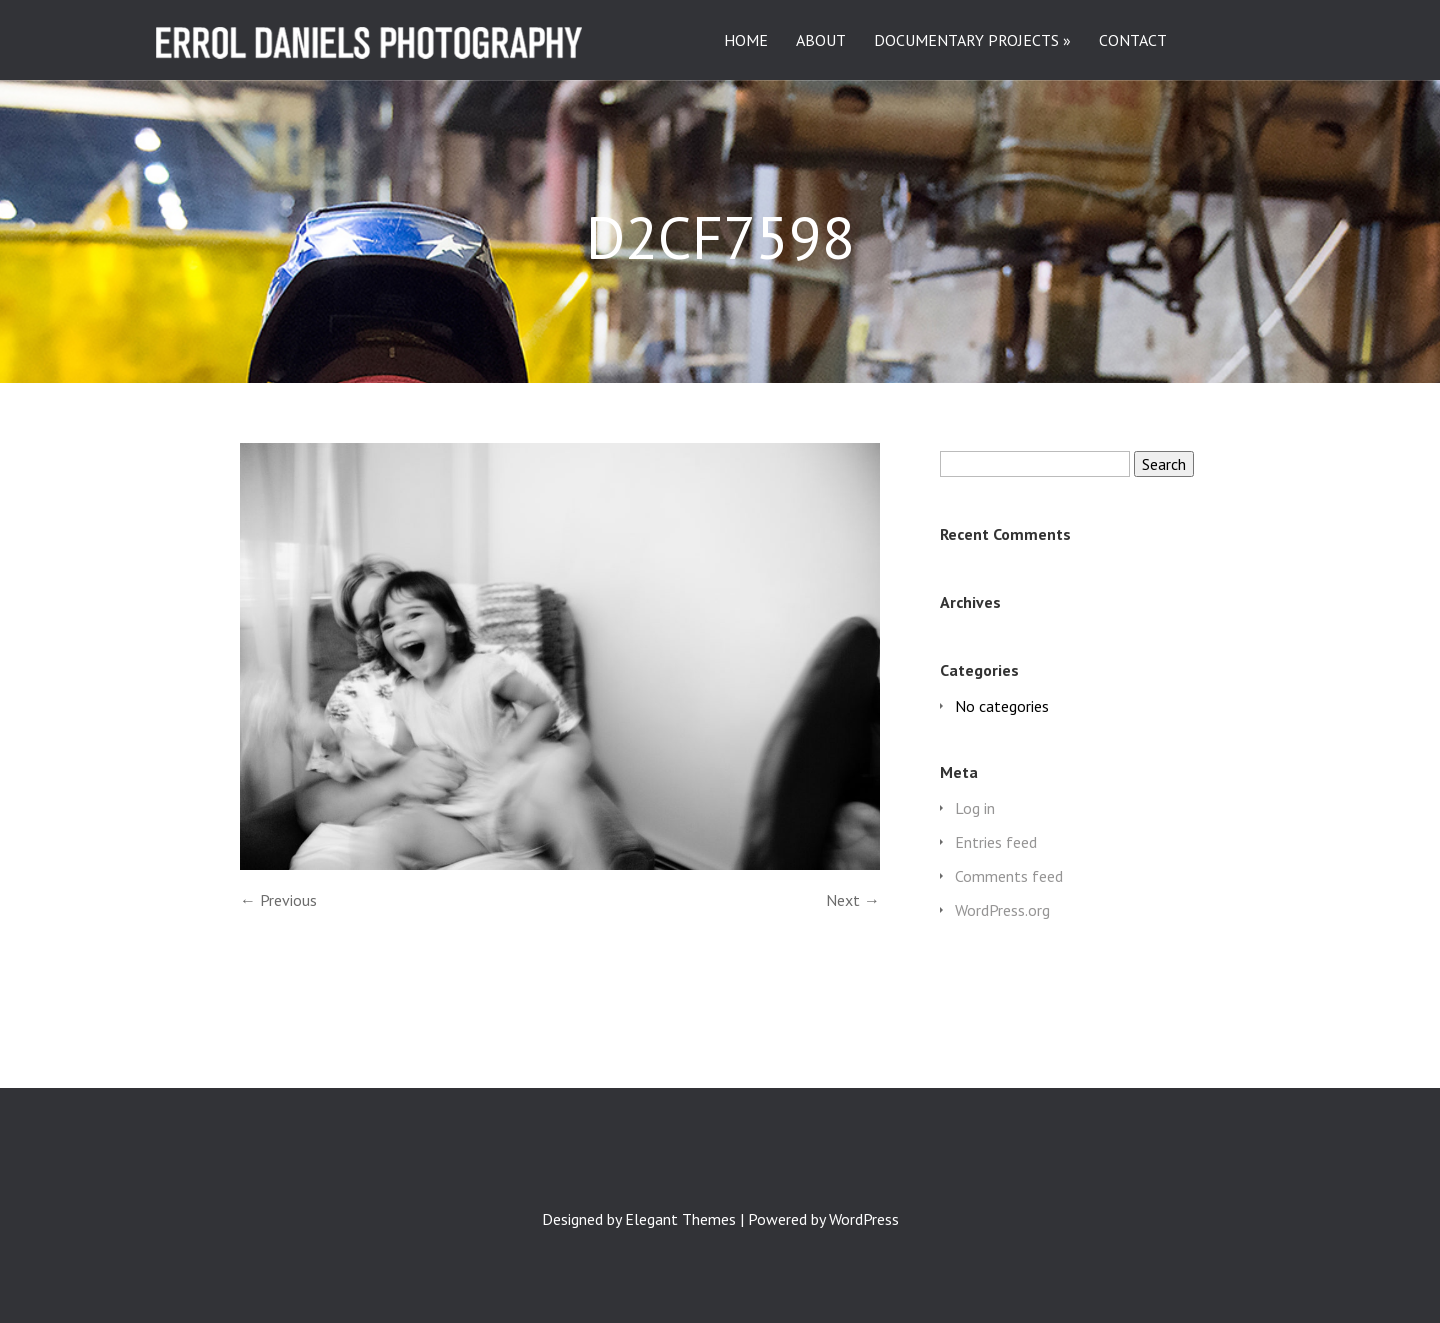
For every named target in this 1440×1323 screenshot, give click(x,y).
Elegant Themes (680, 1219)
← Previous (278, 900)
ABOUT (821, 41)
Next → (853, 900)
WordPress (864, 1219)
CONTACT (1133, 41)
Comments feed (1009, 876)
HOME (746, 41)
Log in (975, 808)
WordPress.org (1002, 910)
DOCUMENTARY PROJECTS (966, 41)
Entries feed (996, 842)
